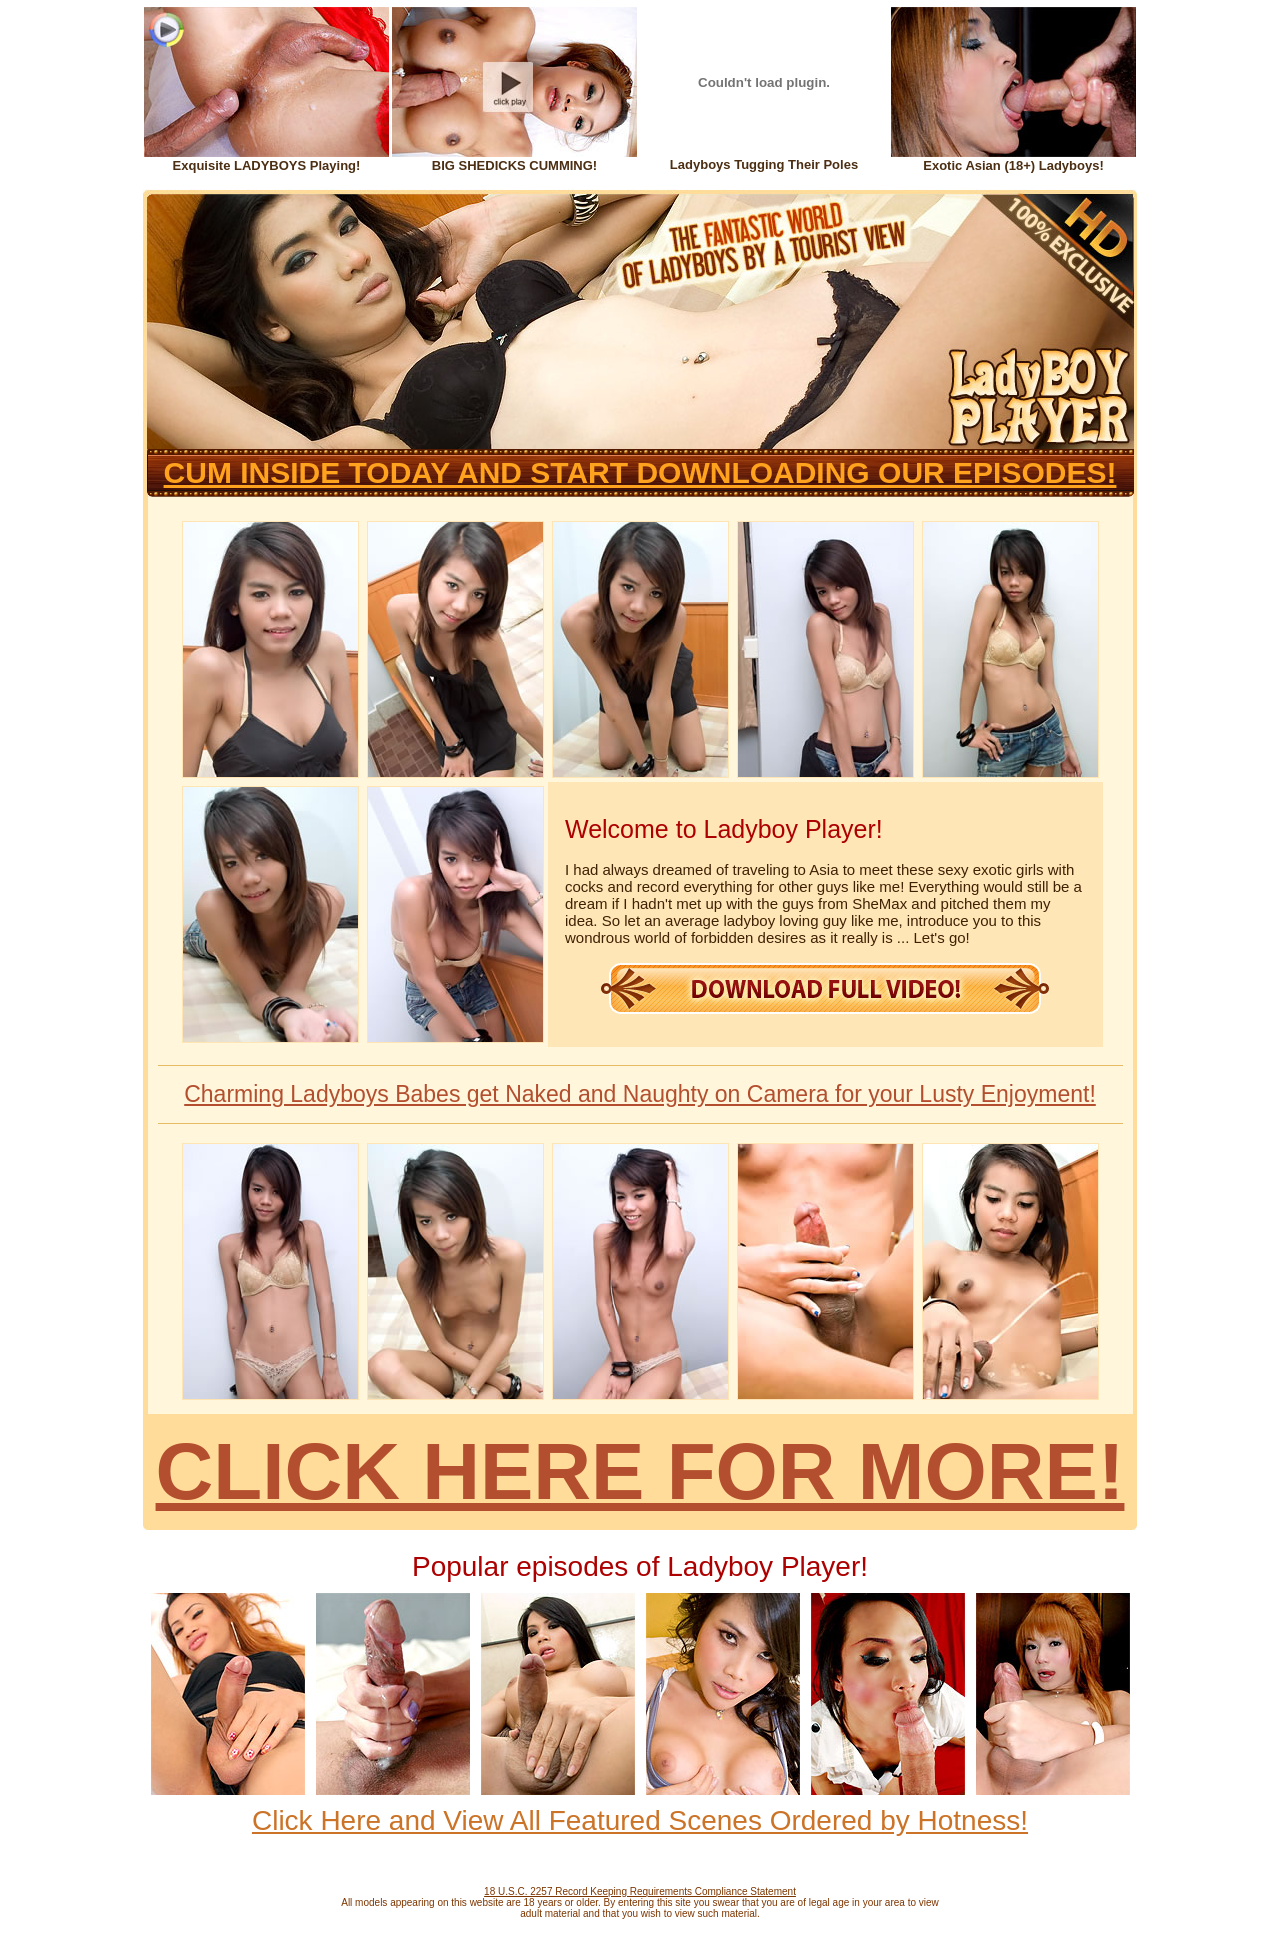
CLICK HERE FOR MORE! (640, 1471)
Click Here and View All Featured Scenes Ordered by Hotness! (640, 1820)
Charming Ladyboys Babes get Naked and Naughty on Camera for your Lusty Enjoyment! (640, 1094)
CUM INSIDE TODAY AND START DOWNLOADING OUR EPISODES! (640, 472)
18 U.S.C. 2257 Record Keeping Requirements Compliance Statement (640, 1891)
